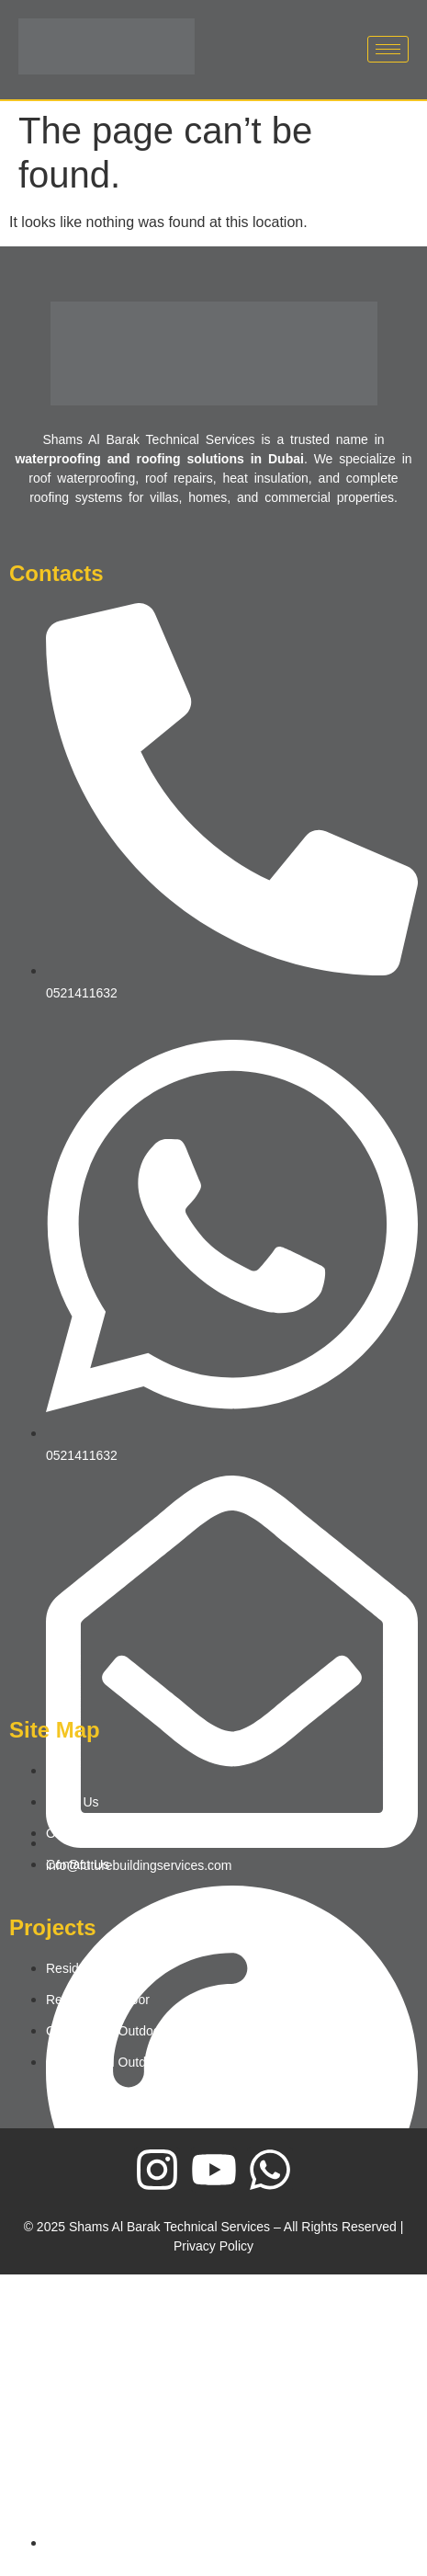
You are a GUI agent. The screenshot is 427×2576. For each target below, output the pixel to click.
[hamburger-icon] (388, 49)
